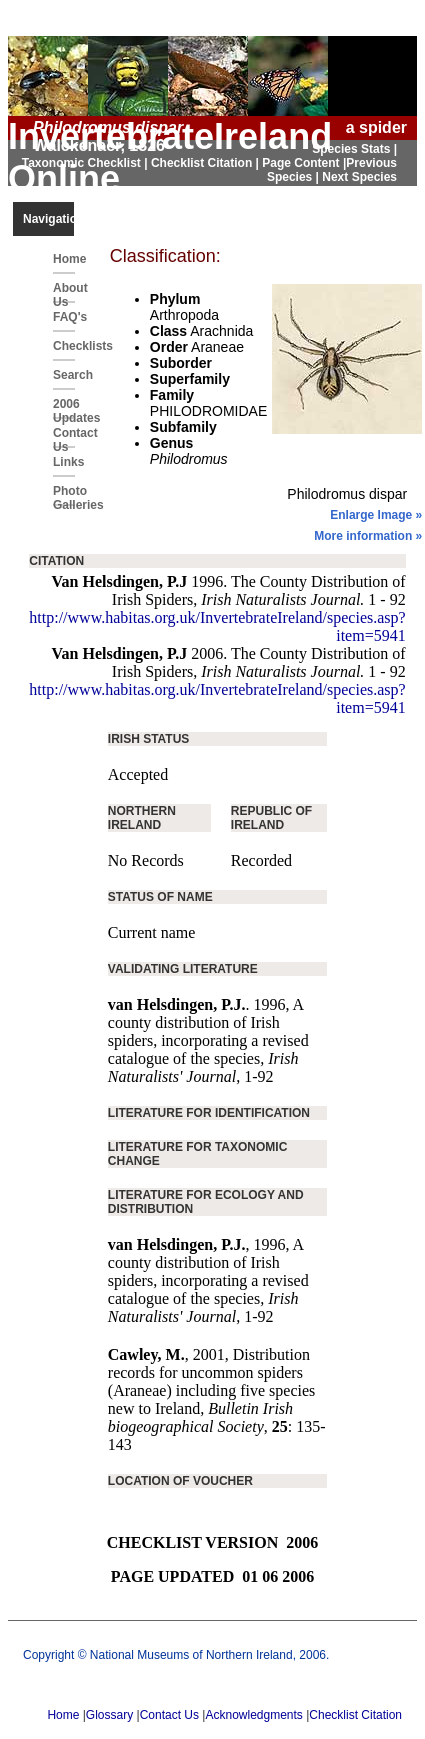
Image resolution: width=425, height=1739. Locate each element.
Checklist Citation (355, 1715)
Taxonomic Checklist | (86, 163)
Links (64, 462)
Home (64, 259)
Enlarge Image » (376, 515)
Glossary (109, 1715)
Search (64, 375)
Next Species (359, 177)
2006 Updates (64, 408)
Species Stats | (354, 149)
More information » (368, 536)
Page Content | (304, 163)
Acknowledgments (253, 1715)
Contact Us (64, 437)
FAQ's (64, 317)
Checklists (64, 346)
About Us (64, 292)
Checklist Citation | (206, 163)
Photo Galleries (64, 495)
